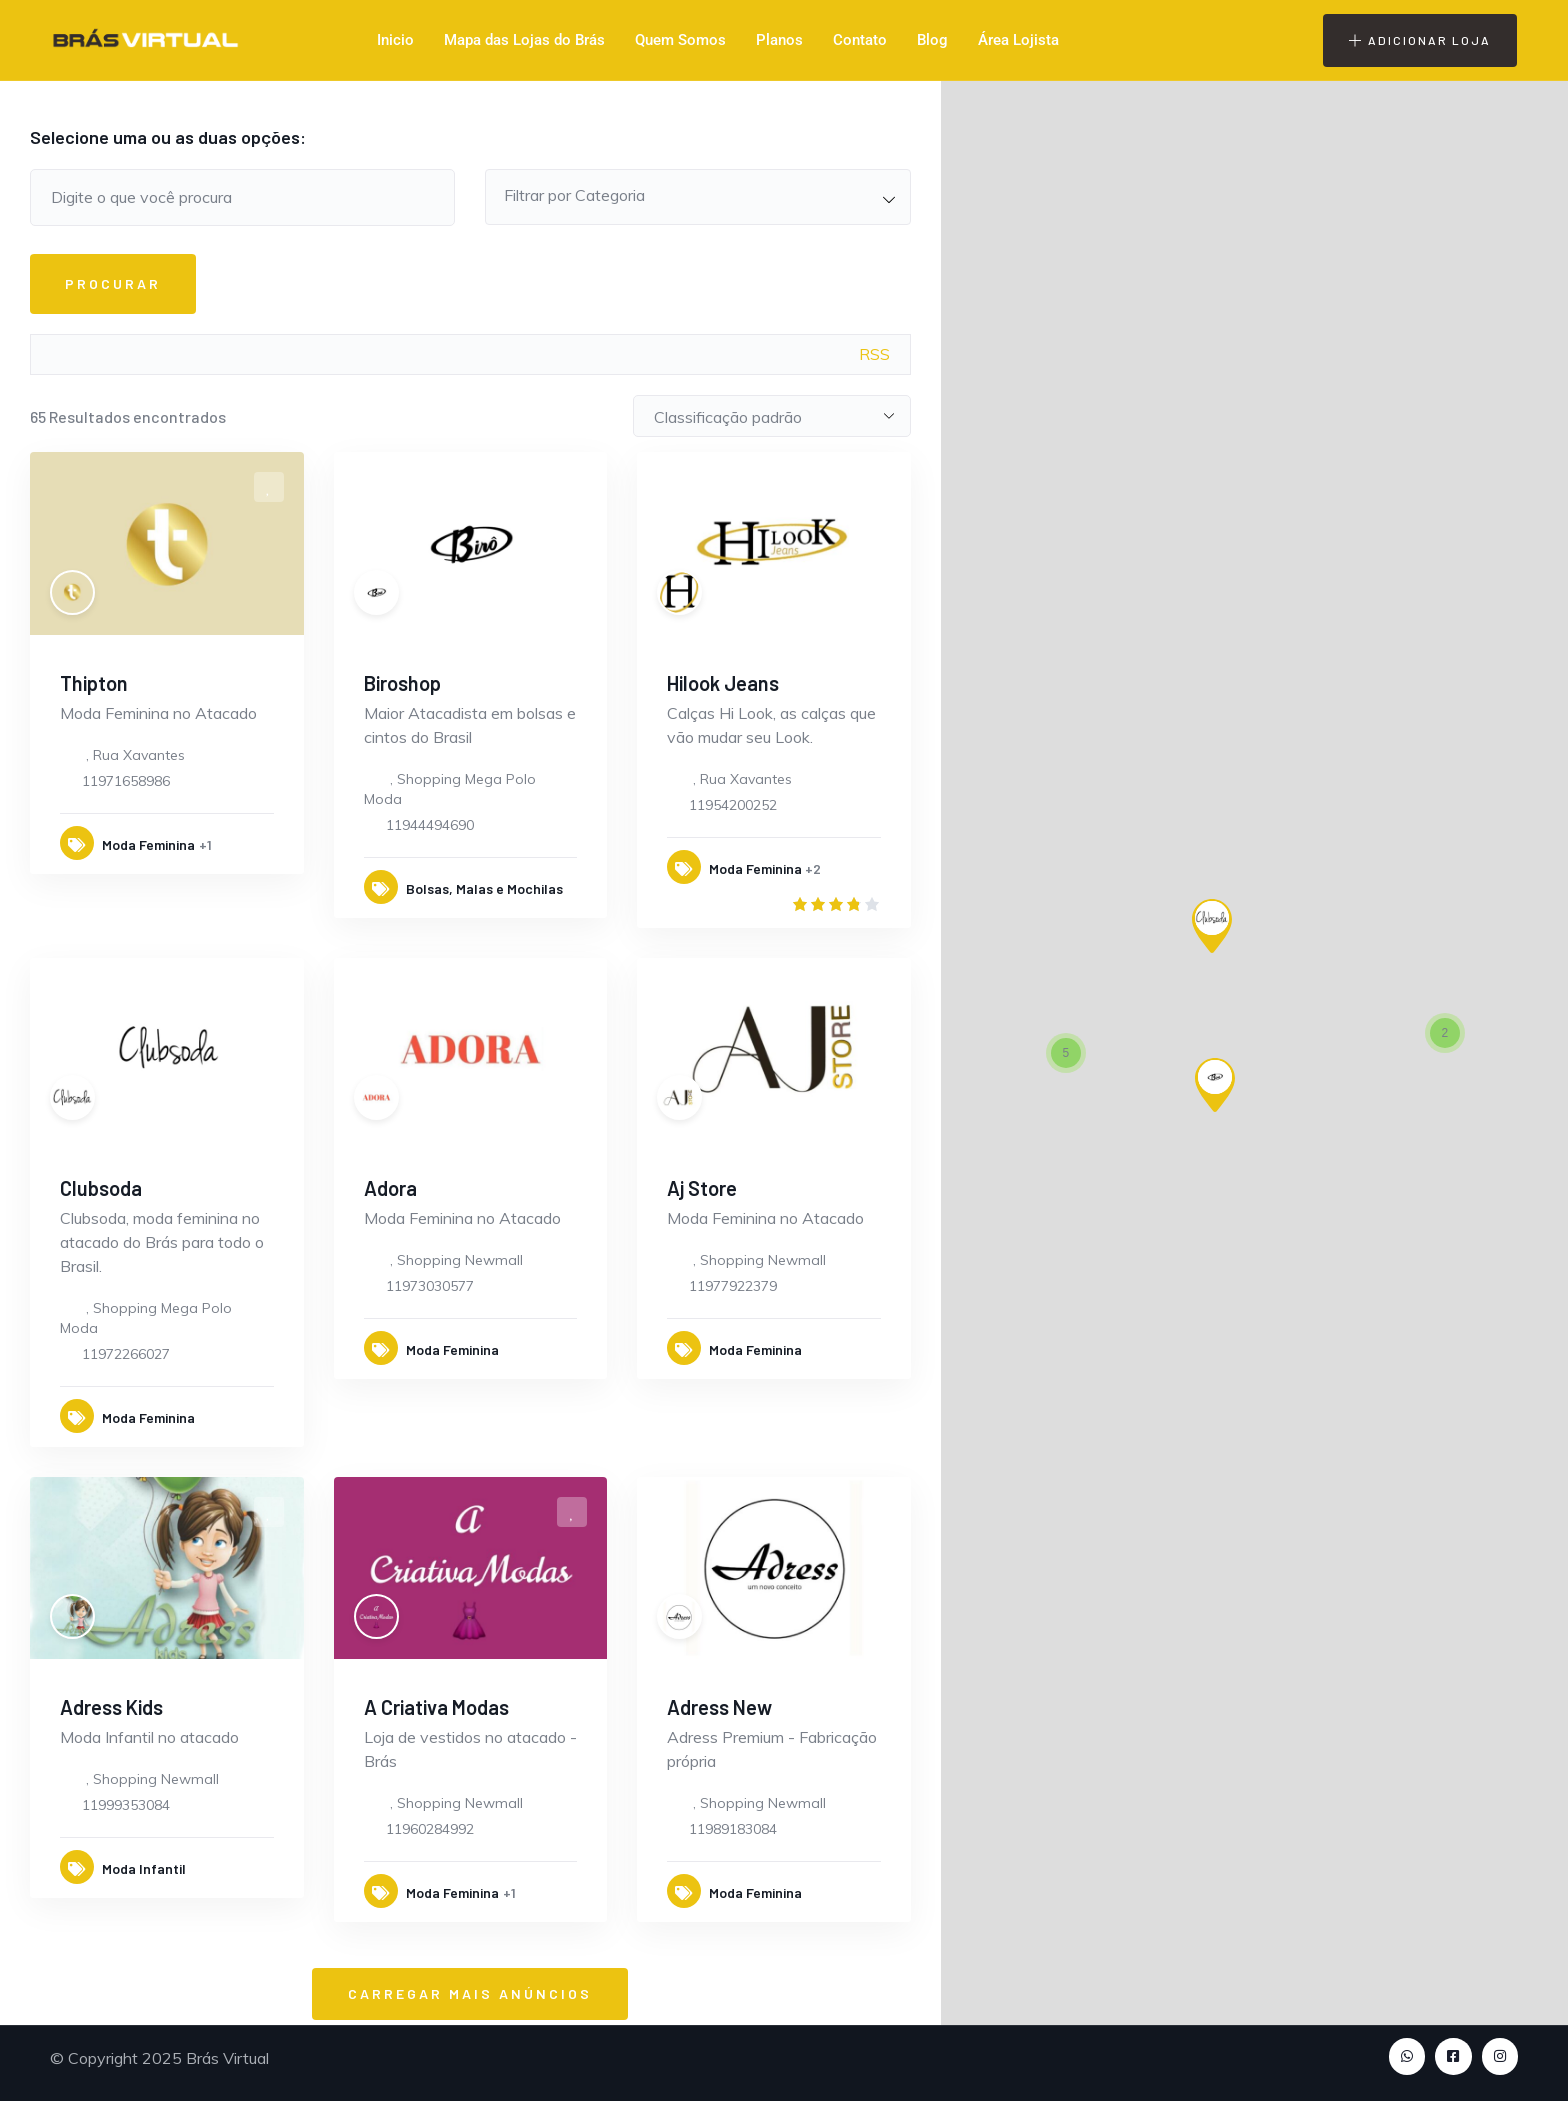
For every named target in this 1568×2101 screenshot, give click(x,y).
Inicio (395, 40)
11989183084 (733, 1829)
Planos (779, 40)
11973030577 (430, 1286)
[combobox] (697, 197)
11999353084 (126, 1805)
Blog (932, 40)
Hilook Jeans (723, 683)
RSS (874, 354)
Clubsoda (101, 1188)
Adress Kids (111, 1707)
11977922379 (733, 1286)
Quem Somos (680, 40)
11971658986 (126, 781)
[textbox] (697, 195)
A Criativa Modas (436, 1707)
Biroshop (402, 683)
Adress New (719, 1707)
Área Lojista (1018, 40)
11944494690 (430, 825)
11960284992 (430, 1829)
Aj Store (702, 1188)
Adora (390, 1188)
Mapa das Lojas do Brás (524, 40)
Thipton (94, 683)
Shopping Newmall (460, 1260)
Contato (860, 40)
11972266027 (126, 1354)
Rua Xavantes (139, 755)
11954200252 (733, 805)
